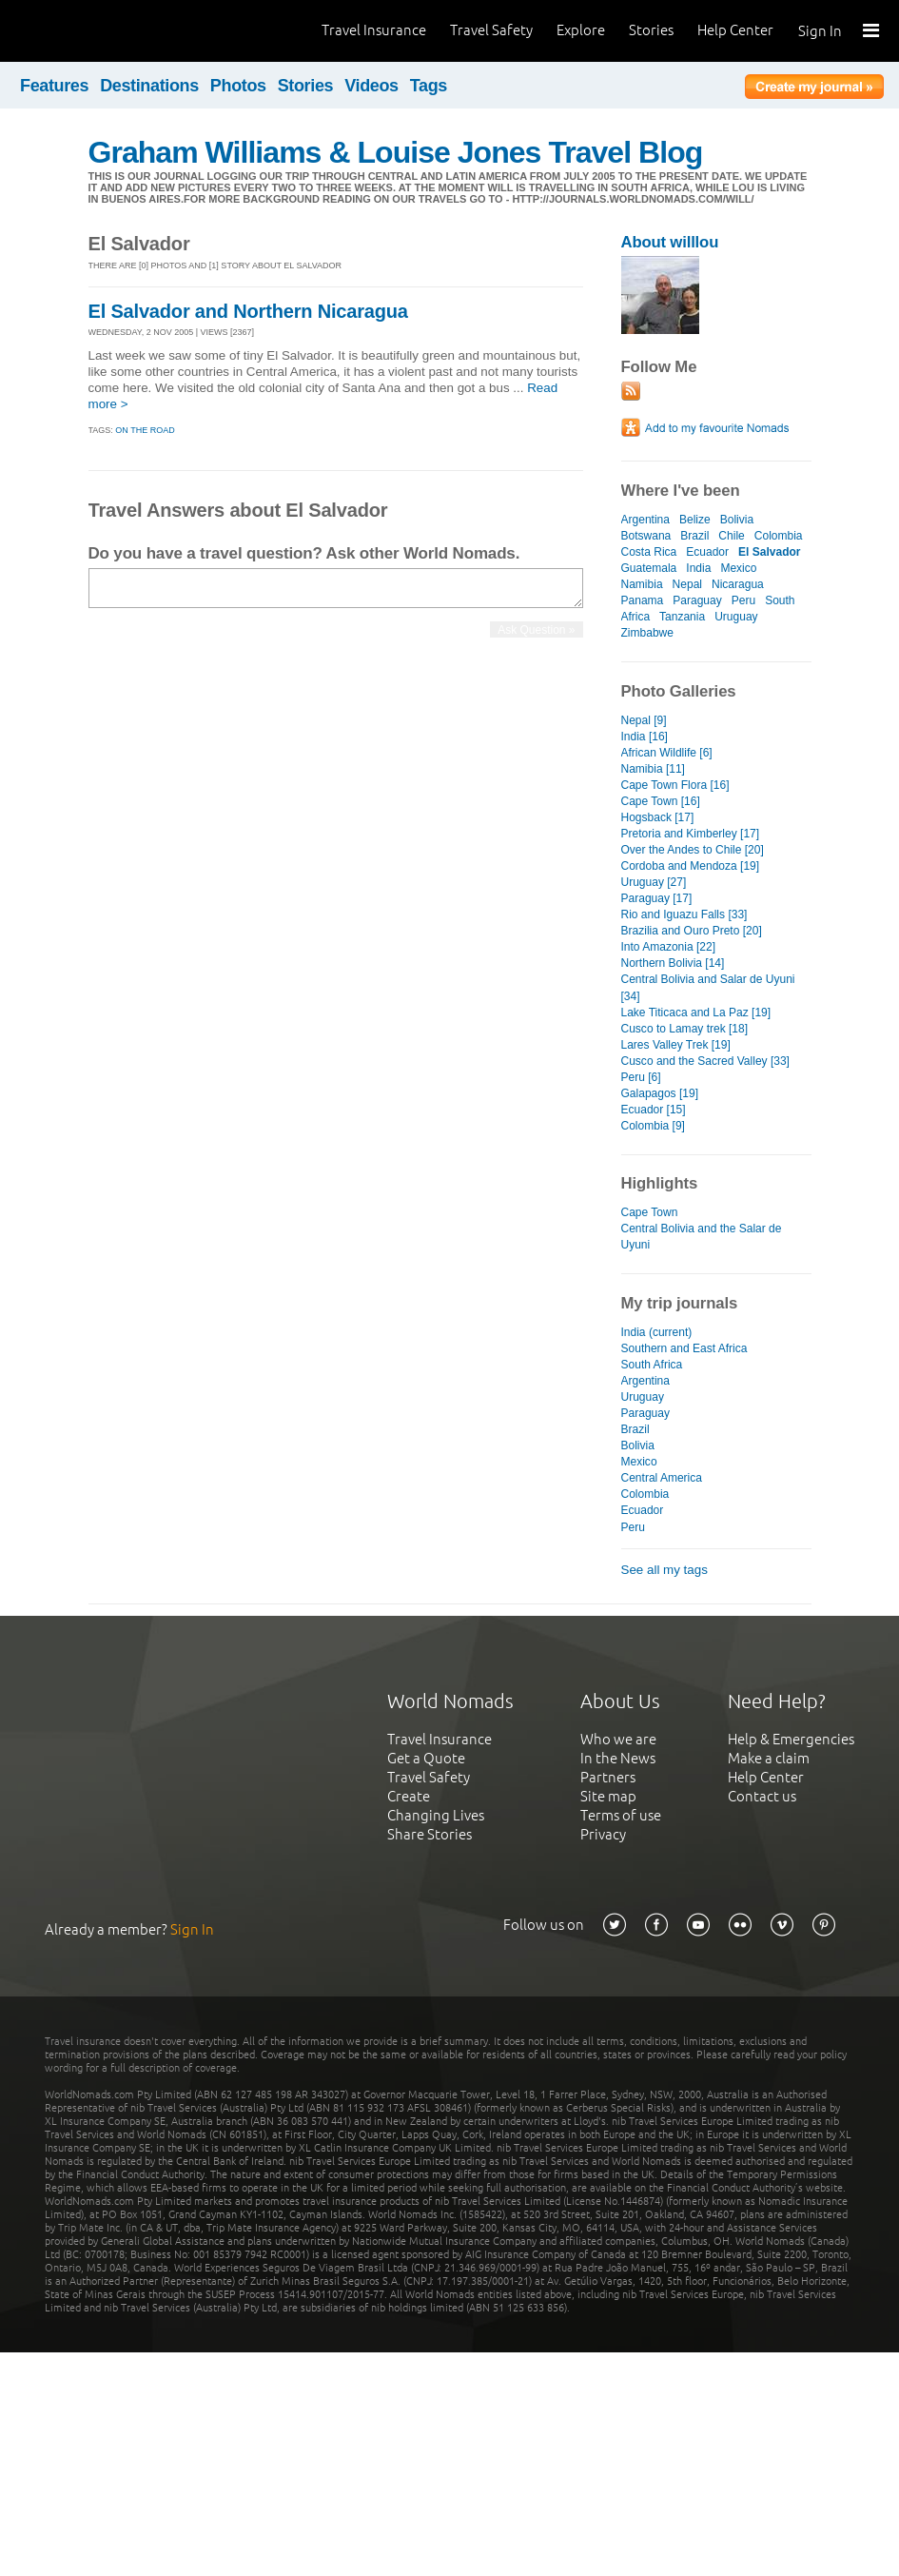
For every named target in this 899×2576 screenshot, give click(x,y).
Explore (581, 30)
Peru (743, 600)
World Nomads (100, 31)
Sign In (820, 31)
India (698, 568)
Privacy (603, 1834)
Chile (731, 535)
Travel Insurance (374, 30)
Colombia (778, 535)
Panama (642, 600)
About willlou (670, 242)
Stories (651, 30)
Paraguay (697, 600)
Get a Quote (426, 1758)
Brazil (694, 535)
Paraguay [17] (657, 898)
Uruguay (735, 616)
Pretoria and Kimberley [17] (690, 833)
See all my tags (664, 1570)
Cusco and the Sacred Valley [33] (705, 1061)
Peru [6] (641, 1077)
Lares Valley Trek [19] (676, 1045)
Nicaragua (738, 584)
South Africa (652, 1364)
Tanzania (682, 616)
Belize (695, 519)
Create (408, 1796)
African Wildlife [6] (667, 752)
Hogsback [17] (657, 817)
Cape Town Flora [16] (675, 785)
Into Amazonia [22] (668, 947)
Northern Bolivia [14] (673, 963)
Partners (607, 1777)
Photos (238, 85)
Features (54, 85)
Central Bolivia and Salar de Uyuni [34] (708, 987)
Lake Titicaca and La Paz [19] (696, 1012)
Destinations (149, 85)
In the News (617, 1758)
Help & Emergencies (791, 1739)
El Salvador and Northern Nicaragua (248, 311)
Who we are (618, 1739)
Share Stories (429, 1834)
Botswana (646, 535)
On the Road (144, 430)
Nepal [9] (644, 720)
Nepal (687, 584)
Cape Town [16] (660, 801)
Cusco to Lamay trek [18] (685, 1028)
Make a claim (769, 1758)
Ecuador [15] (653, 1109)
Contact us (762, 1796)
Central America (661, 1478)
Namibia (642, 584)
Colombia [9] (653, 1125)
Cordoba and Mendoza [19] (690, 866)
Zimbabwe (647, 632)
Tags (428, 85)
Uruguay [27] (654, 882)
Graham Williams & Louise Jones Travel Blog (395, 152)
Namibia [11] (653, 769)
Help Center (735, 30)
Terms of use (620, 1815)
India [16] (644, 736)
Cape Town (649, 1212)
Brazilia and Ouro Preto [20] (691, 930)
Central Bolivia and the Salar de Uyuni (701, 1236)
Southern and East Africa (684, 1348)
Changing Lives (435, 1815)
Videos (371, 85)
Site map (608, 1796)
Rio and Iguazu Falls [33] (684, 914)
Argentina (645, 519)
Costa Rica (649, 552)
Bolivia (736, 519)
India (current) (657, 1332)
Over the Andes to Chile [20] (692, 849)
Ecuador (707, 552)
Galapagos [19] (660, 1093)
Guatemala (649, 568)
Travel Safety (491, 30)
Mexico (738, 568)
